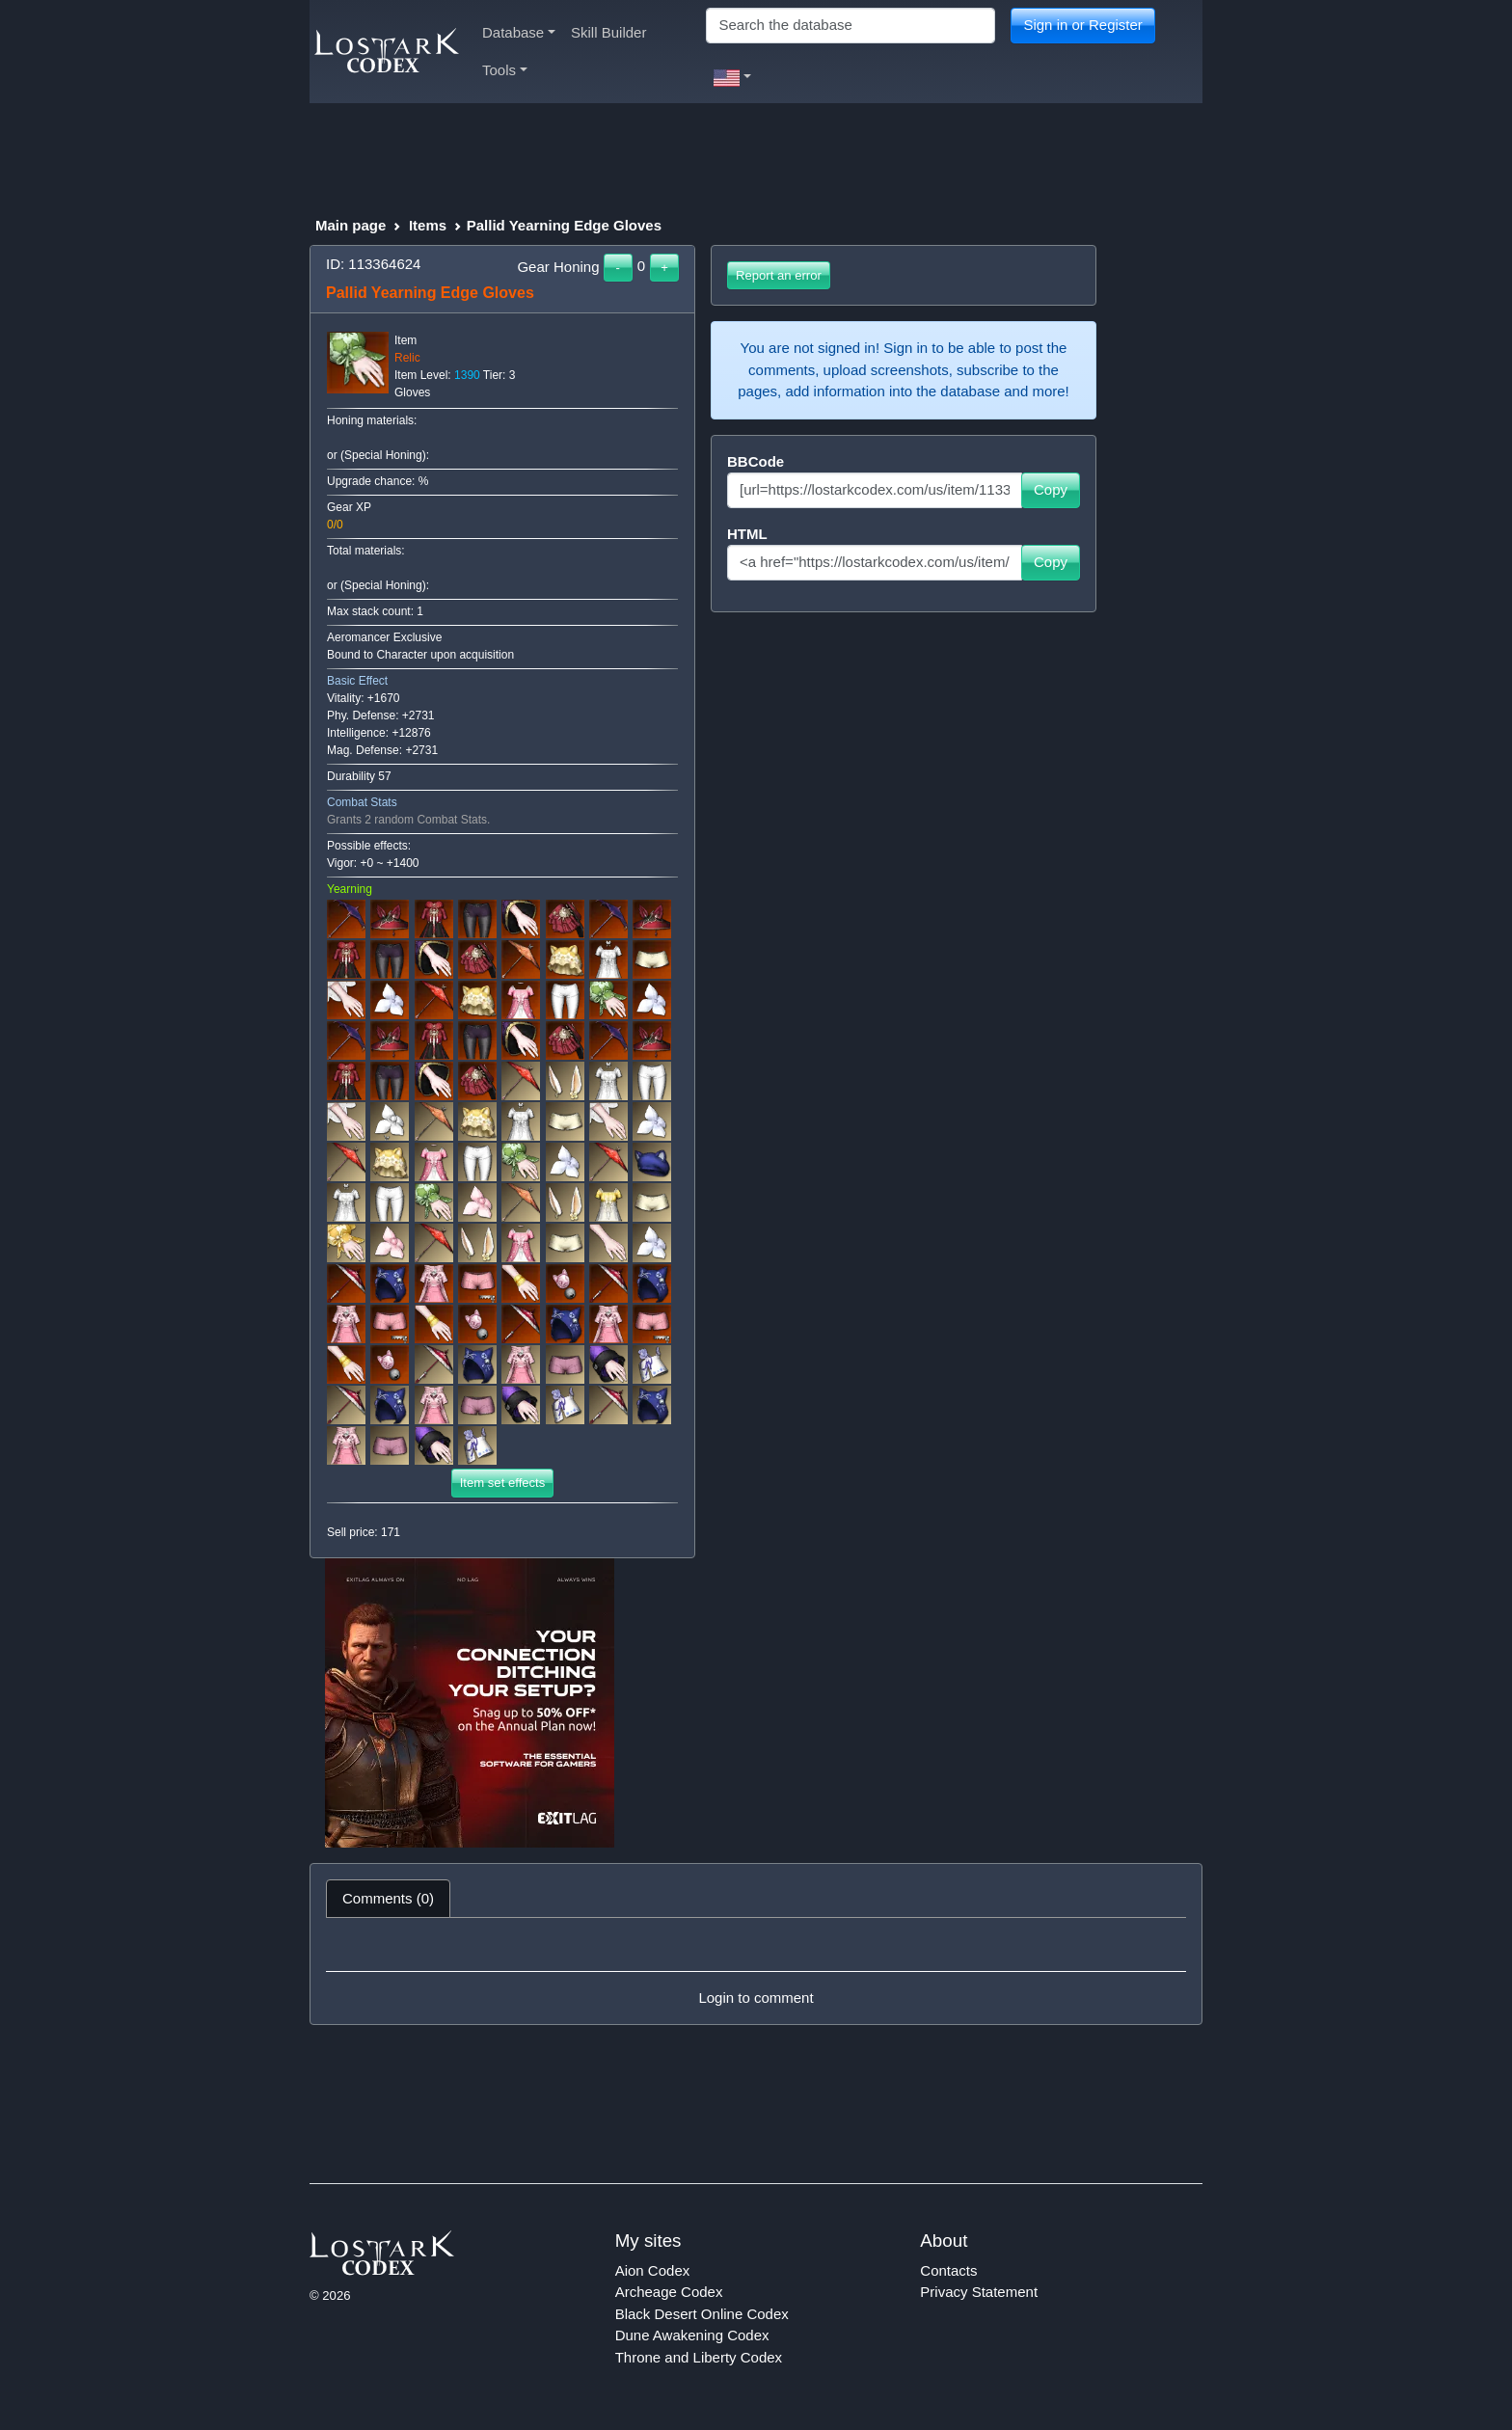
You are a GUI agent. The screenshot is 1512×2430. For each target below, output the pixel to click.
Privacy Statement (979, 2291)
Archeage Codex (669, 2291)
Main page (350, 225)
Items (427, 225)
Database (518, 32)
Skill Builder (608, 32)
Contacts (948, 2270)
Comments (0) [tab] (388, 1898)
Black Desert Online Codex (702, 2314)
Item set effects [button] (503, 1482)
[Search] (850, 25)
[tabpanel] (756, 1971)
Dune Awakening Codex (692, 2335)
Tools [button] (504, 70)
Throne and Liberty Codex (698, 2357)
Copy (1050, 489)
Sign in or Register (1082, 24)
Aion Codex (652, 2270)
